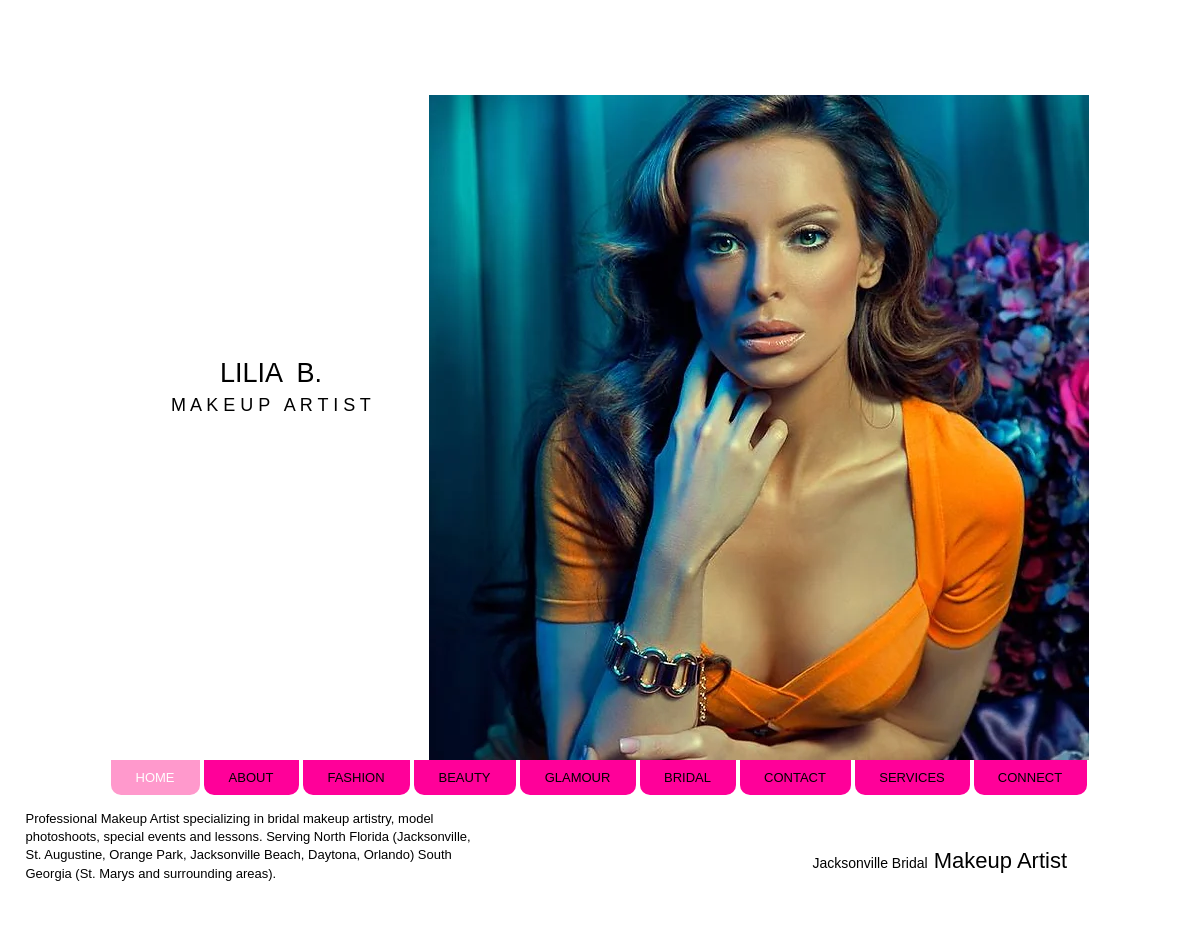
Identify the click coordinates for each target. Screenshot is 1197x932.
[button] (758, 427)
